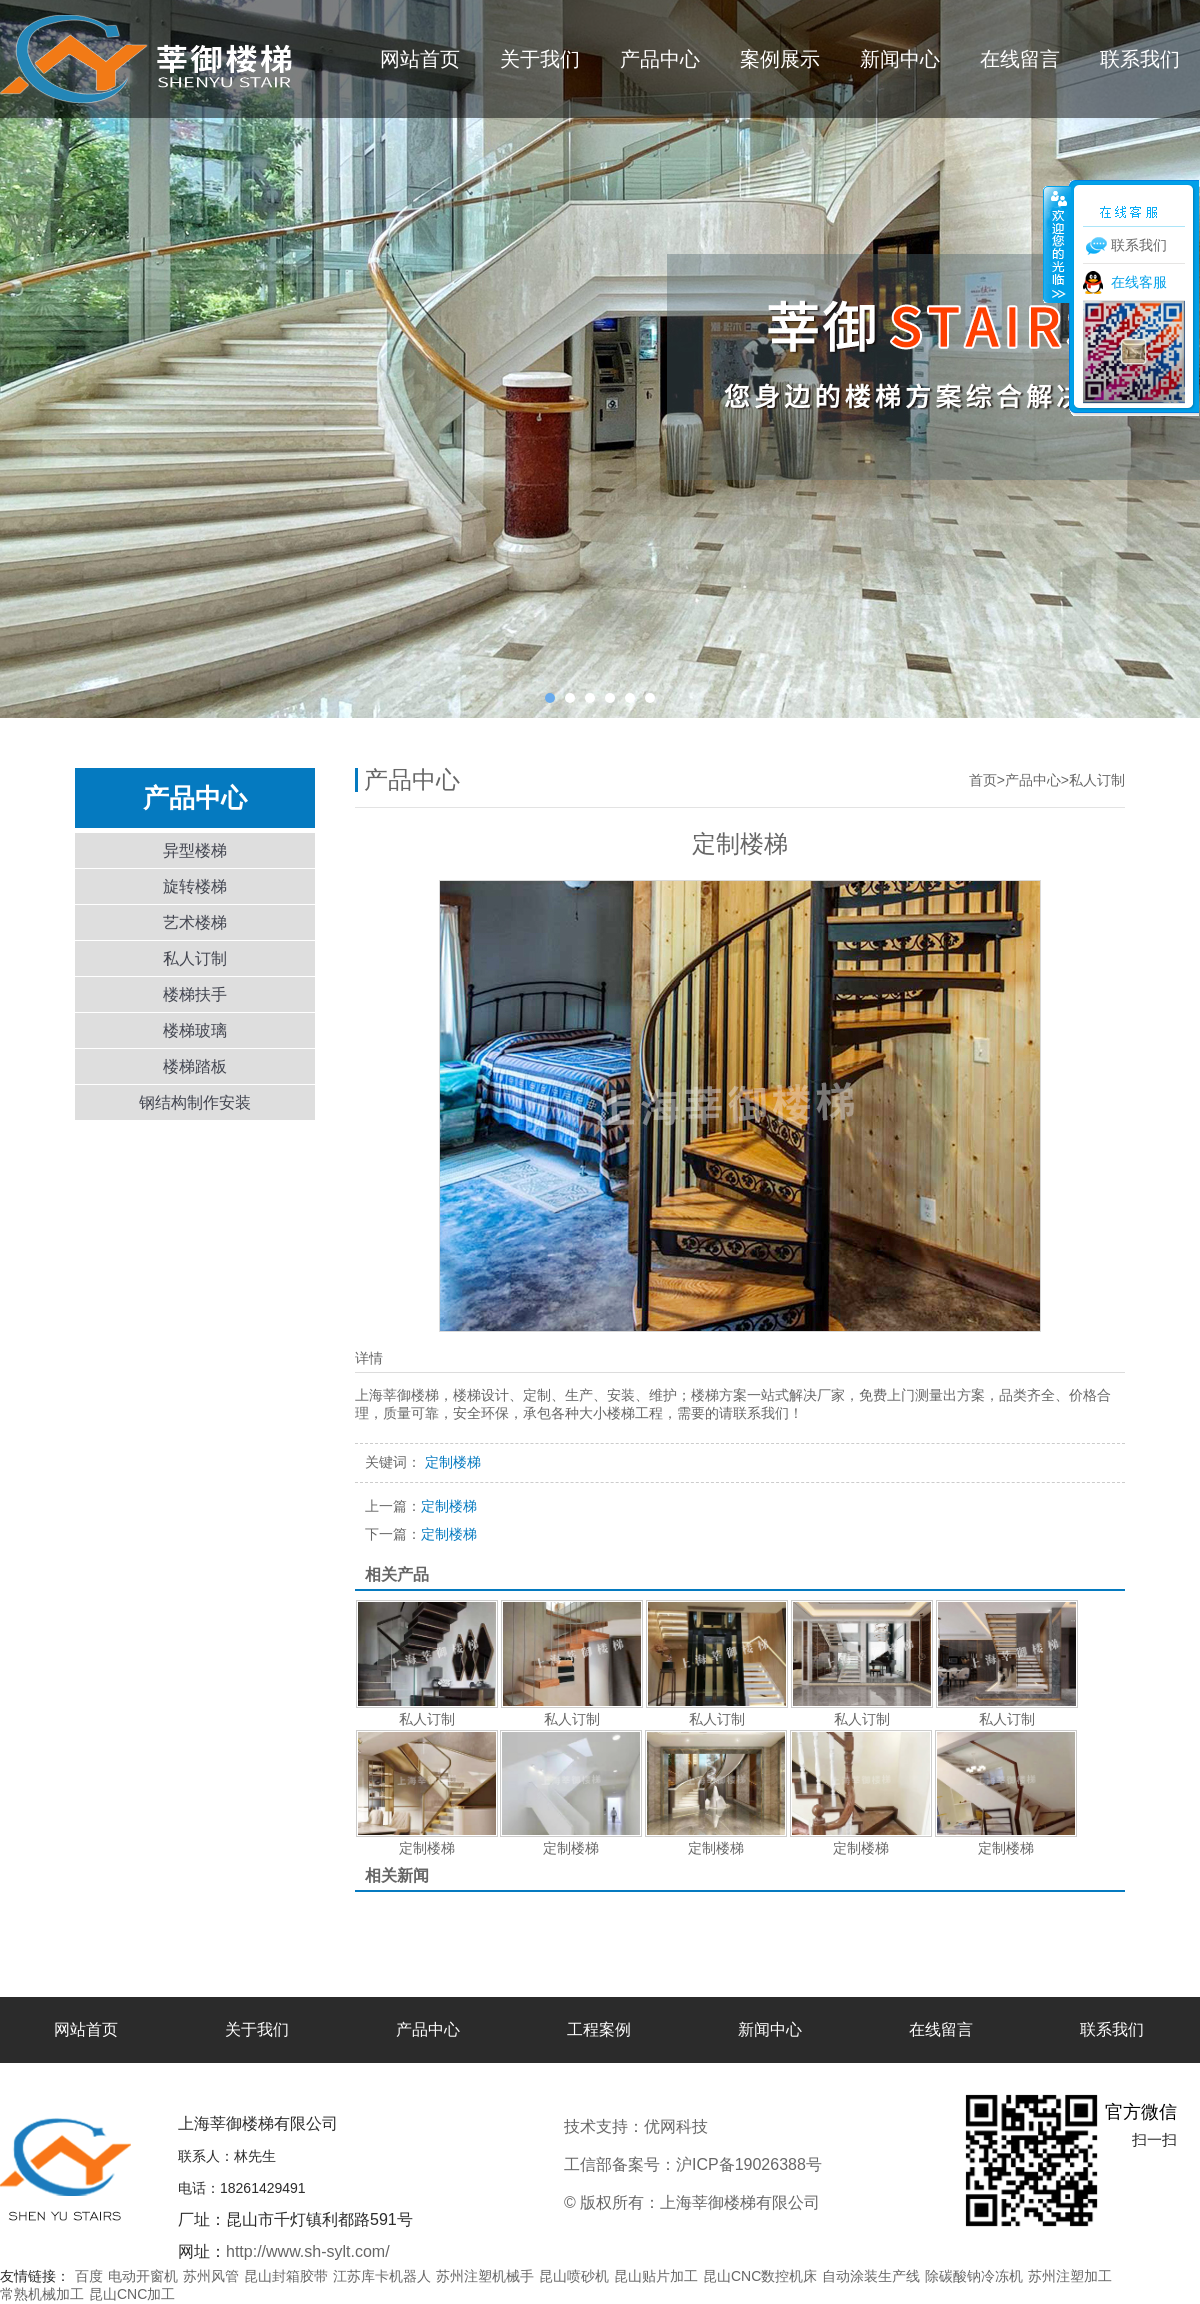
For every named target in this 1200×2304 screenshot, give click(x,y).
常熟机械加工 (42, 2294)
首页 (983, 780)
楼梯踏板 (195, 1066)
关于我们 (540, 59)
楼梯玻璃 (195, 1030)
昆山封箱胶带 (286, 2276)
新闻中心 (900, 59)
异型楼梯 (195, 850)
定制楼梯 (421, 1506)
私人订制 (195, 958)
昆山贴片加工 (656, 2276)
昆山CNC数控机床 (760, 2276)
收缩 (1057, 244)
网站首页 (420, 59)
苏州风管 (211, 2276)
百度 (89, 2276)
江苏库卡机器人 (382, 2276)
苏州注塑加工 (1070, 2276)
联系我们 (1140, 59)
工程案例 (599, 2029)
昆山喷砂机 (574, 2276)
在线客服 (1139, 282)
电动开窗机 (143, 2276)
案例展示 (780, 59)
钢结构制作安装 (195, 1102)
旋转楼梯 (195, 886)
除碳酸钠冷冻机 (974, 2276)
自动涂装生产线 (871, 2276)
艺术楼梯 (195, 922)
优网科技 (742, 2126)
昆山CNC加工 (132, 2294)
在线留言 (1020, 59)
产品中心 (660, 59)
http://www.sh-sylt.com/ (308, 2251)
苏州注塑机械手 (485, 2276)
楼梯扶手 (195, 994)
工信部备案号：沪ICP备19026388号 (693, 2164)
